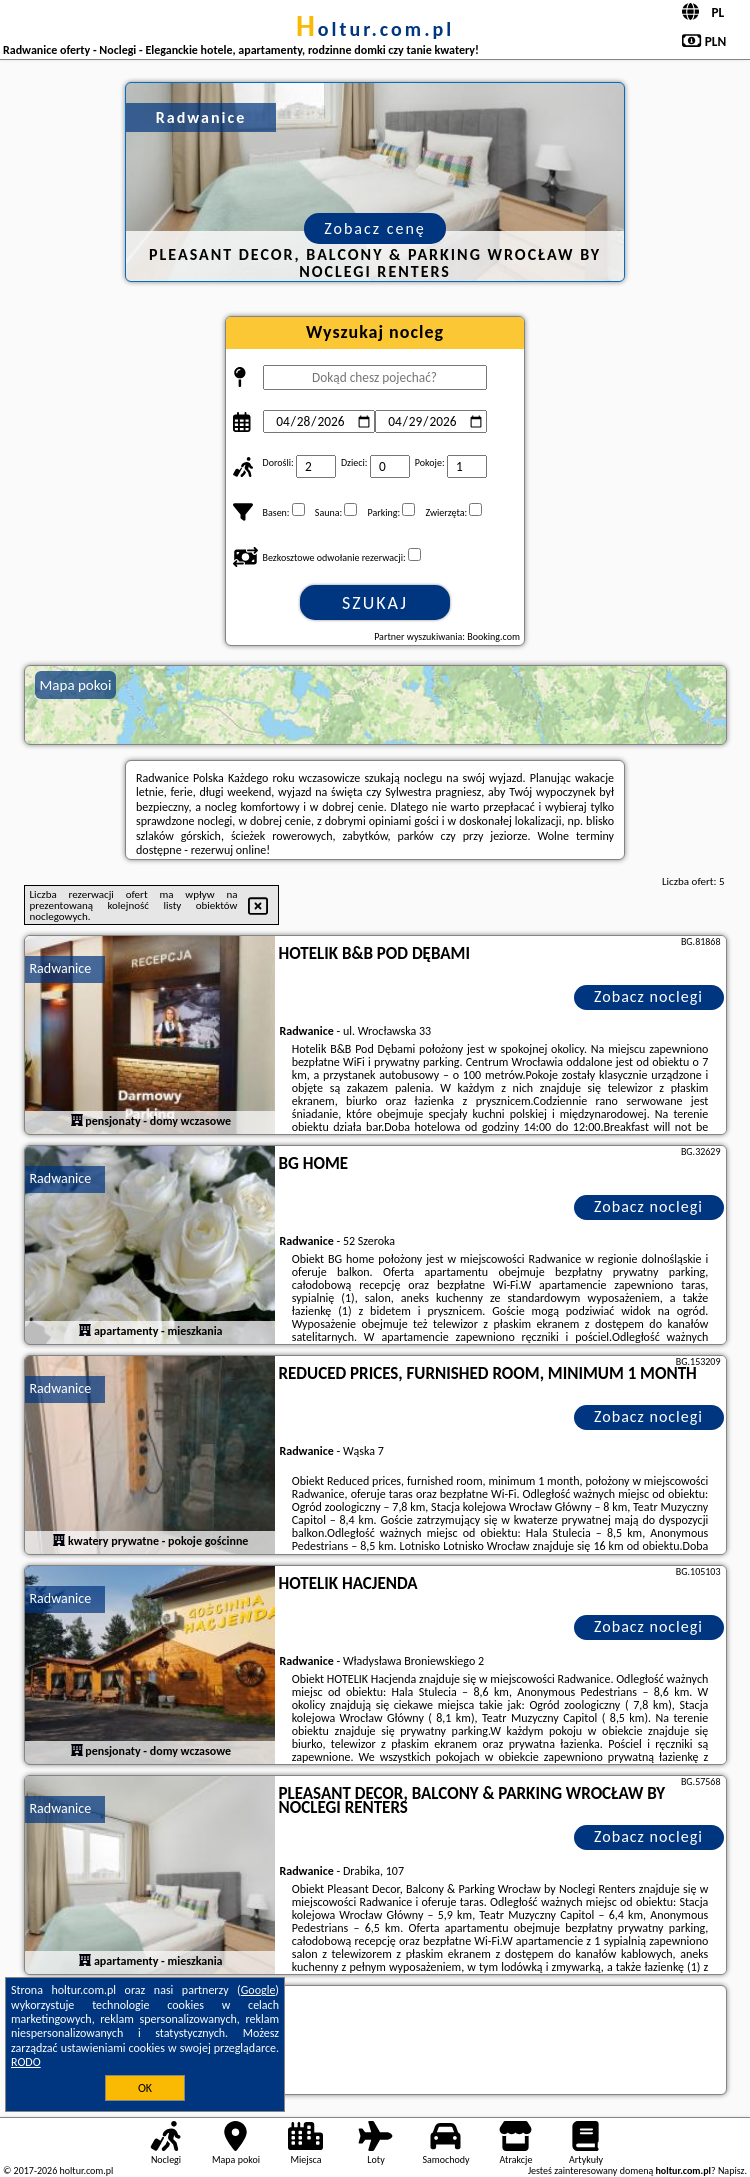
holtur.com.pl (375, 29)
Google (258, 1990)
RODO (26, 2062)
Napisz (731, 2170)
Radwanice (61, 968)
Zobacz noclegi (648, 996)
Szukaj (375, 603)
